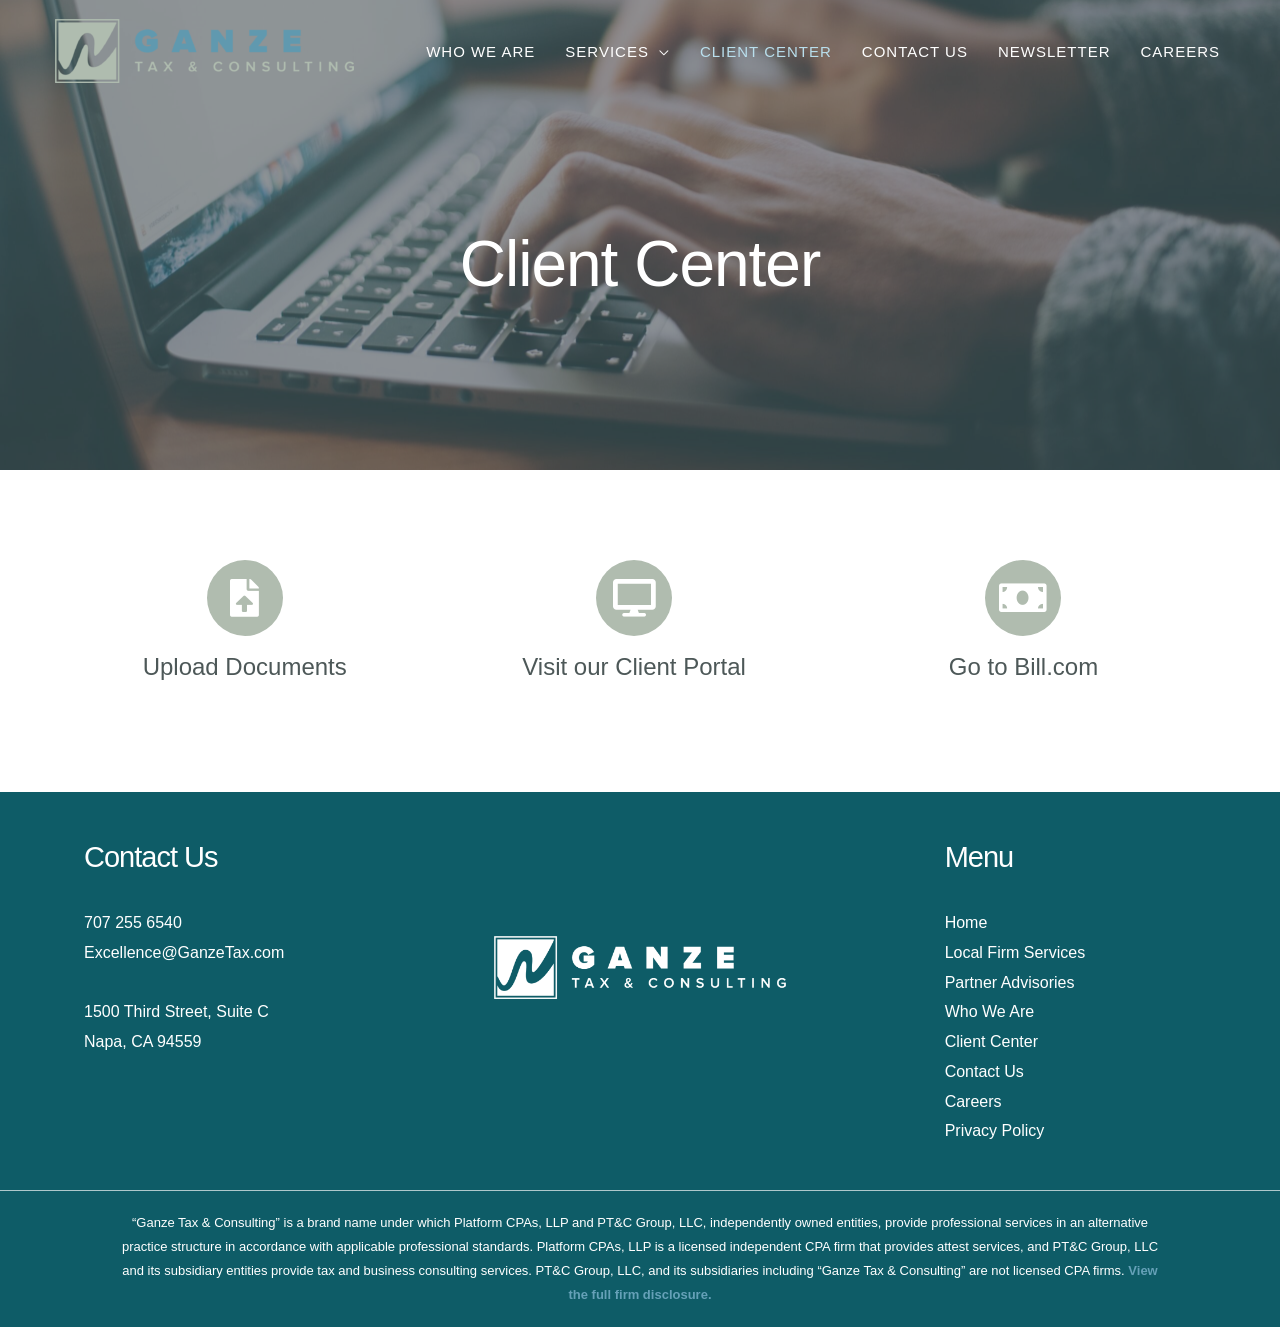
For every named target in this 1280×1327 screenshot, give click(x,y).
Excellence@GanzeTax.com (184, 952)
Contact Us (984, 1071)
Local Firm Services (1015, 952)
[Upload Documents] (245, 598)
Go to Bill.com (1023, 666)
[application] (659, 51)
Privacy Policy (995, 1130)
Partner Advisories (1010, 982)
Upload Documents (245, 666)
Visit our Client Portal (634, 666)
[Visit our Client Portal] (634, 598)
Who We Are (990, 1011)
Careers (973, 1101)
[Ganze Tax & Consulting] (204, 49)
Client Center (991, 1041)
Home (966, 922)
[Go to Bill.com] (1023, 598)
